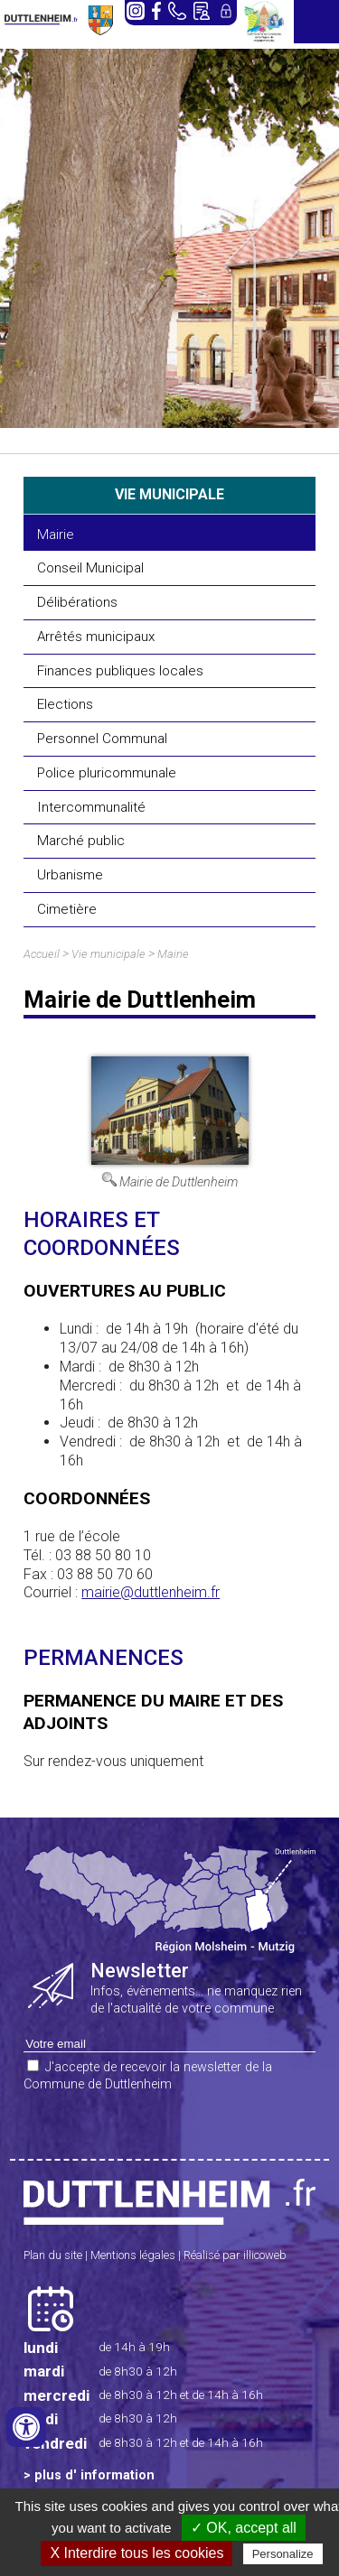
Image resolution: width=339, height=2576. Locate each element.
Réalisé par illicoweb (235, 2255)
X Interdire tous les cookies (136, 2553)
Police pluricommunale (106, 773)
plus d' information (94, 2475)
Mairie (55, 534)
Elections (65, 704)
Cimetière (67, 909)
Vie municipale (108, 954)
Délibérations (77, 602)
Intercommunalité (91, 807)
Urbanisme (70, 875)
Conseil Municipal (90, 568)
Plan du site (53, 2255)
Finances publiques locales (120, 671)
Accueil (42, 954)
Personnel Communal (102, 738)
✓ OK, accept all (244, 2527)
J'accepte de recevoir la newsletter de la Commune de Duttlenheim (148, 2076)
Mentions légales (132, 2255)
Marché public (81, 840)
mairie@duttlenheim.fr (150, 1592)
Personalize (283, 2554)
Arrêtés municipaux (96, 636)
